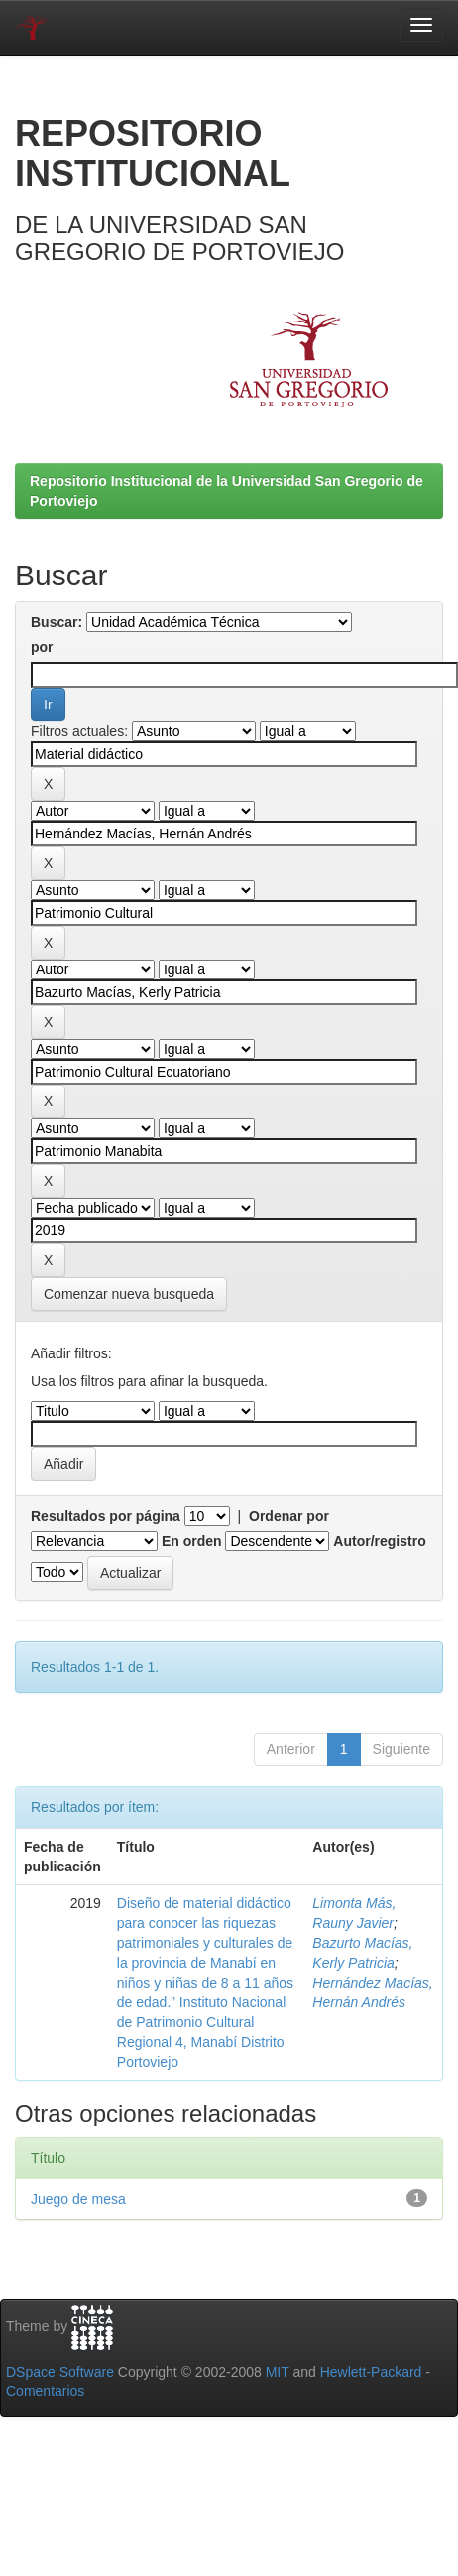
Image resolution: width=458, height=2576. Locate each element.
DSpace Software (60, 2372)
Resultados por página (105, 1516)
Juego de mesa (78, 2199)
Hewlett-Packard (371, 2372)
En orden (192, 1541)
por (42, 647)
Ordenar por (289, 1516)
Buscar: (56, 622)
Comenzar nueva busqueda (129, 1294)
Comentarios (45, 2391)
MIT (277, 2372)
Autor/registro (379, 1541)
